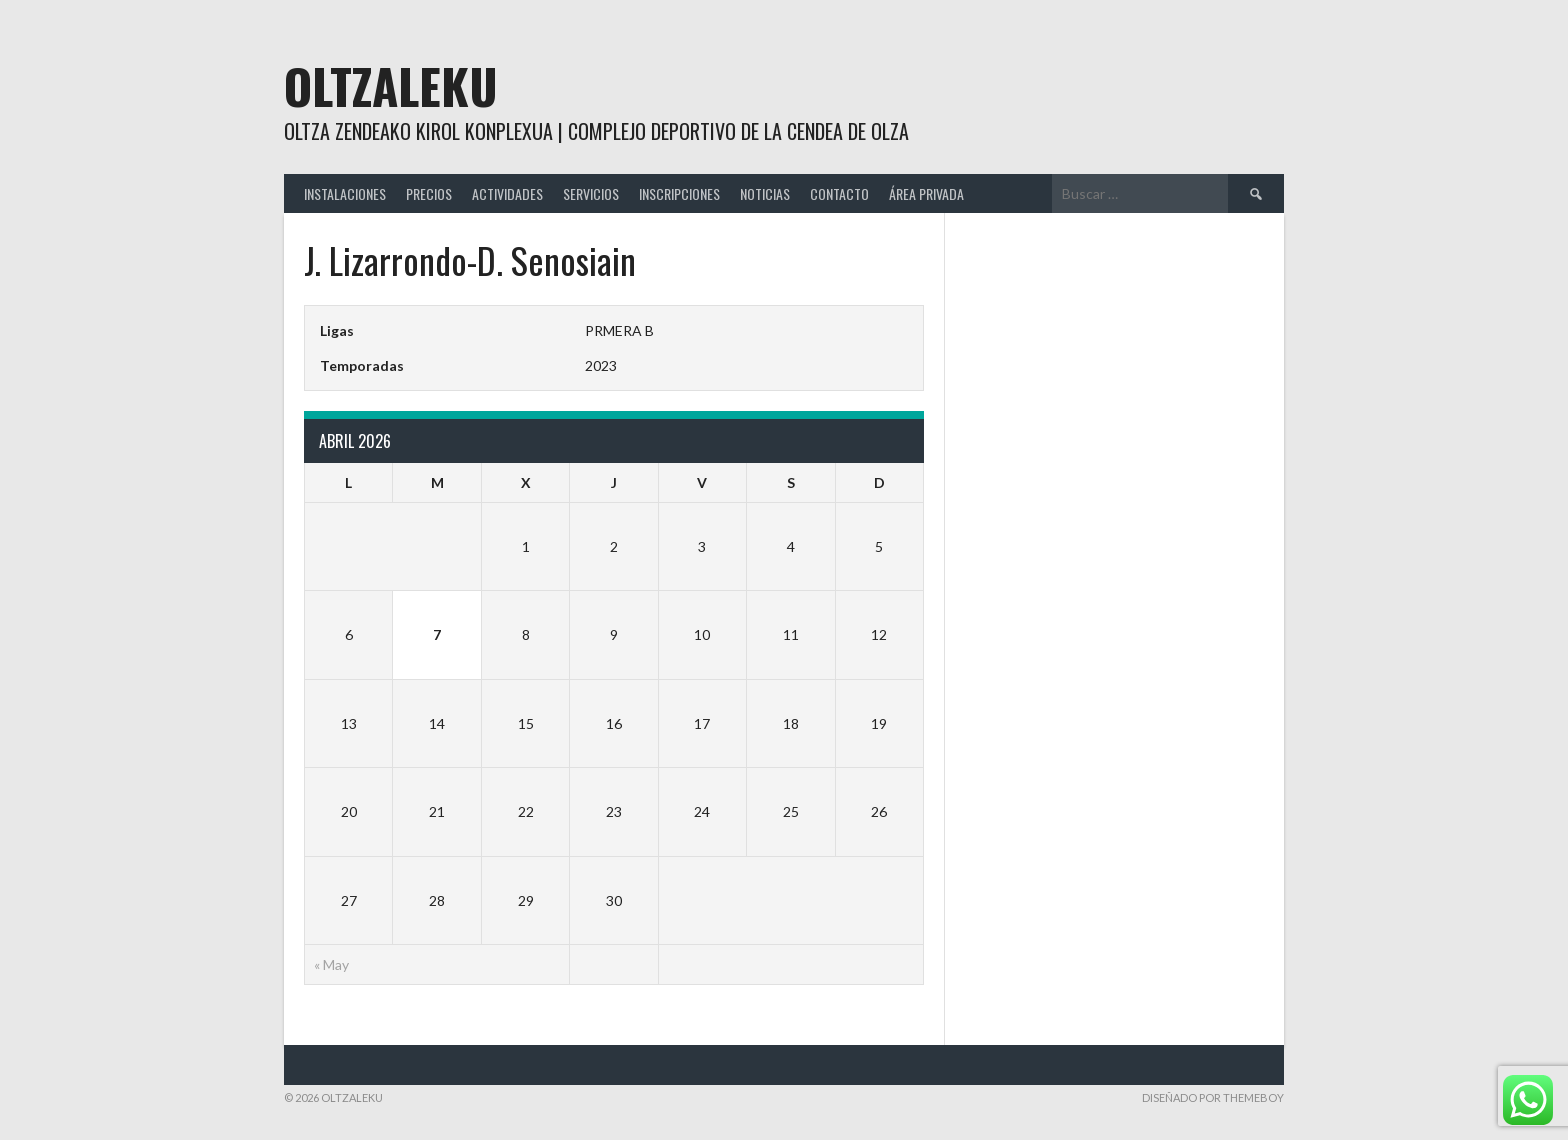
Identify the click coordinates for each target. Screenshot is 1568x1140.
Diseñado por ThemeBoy (1213, 1097)
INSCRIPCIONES (679, 193)
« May (331, 964)
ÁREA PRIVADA (926, 193)
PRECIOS (429, 193)
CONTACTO (839, 193)
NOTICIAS (765, 193)
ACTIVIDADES (507, 193)
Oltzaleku (391, 85)
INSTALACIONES (345, 193)
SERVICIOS (591, 193)
